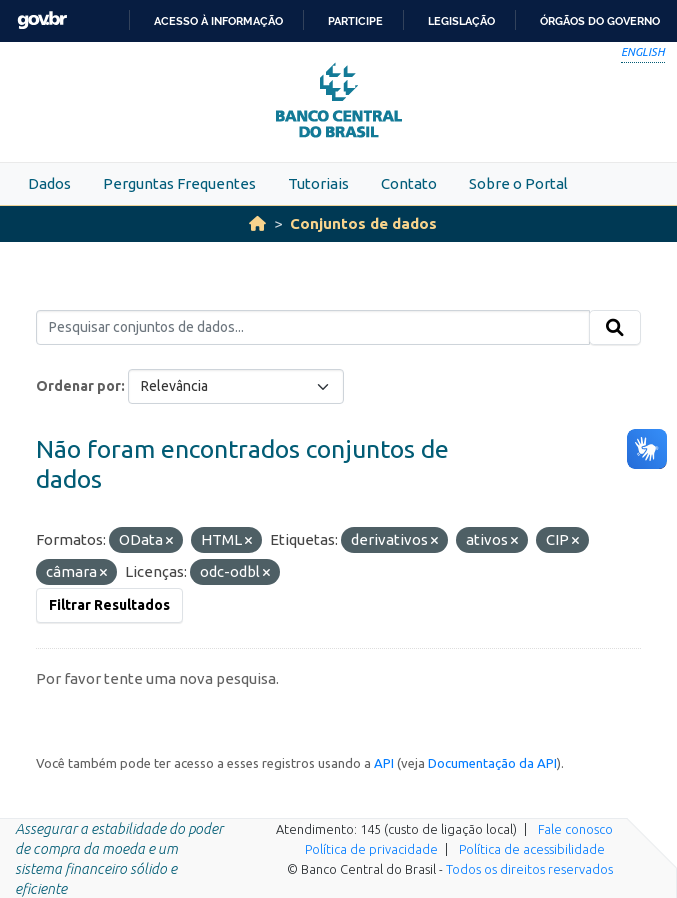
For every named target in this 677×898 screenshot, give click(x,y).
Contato (409, 183)
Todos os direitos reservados (529, 869)
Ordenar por (78, 386)
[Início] (257, 223)
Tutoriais (318, 183)
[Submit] (615, 328)
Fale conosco (575, 829)
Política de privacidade (371, 849)
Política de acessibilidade (532, 849)
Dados (49, 183)
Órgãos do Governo (600, 21)
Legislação (461, 21)
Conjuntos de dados (363, 223)
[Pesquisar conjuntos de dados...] (313, 328)
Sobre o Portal (518, 183)
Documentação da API (492, 763)
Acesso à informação (218, 21)
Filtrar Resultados (109, 605)
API (384, 763)
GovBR (42, 20)
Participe (355, 21)
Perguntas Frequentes (179, 183)
